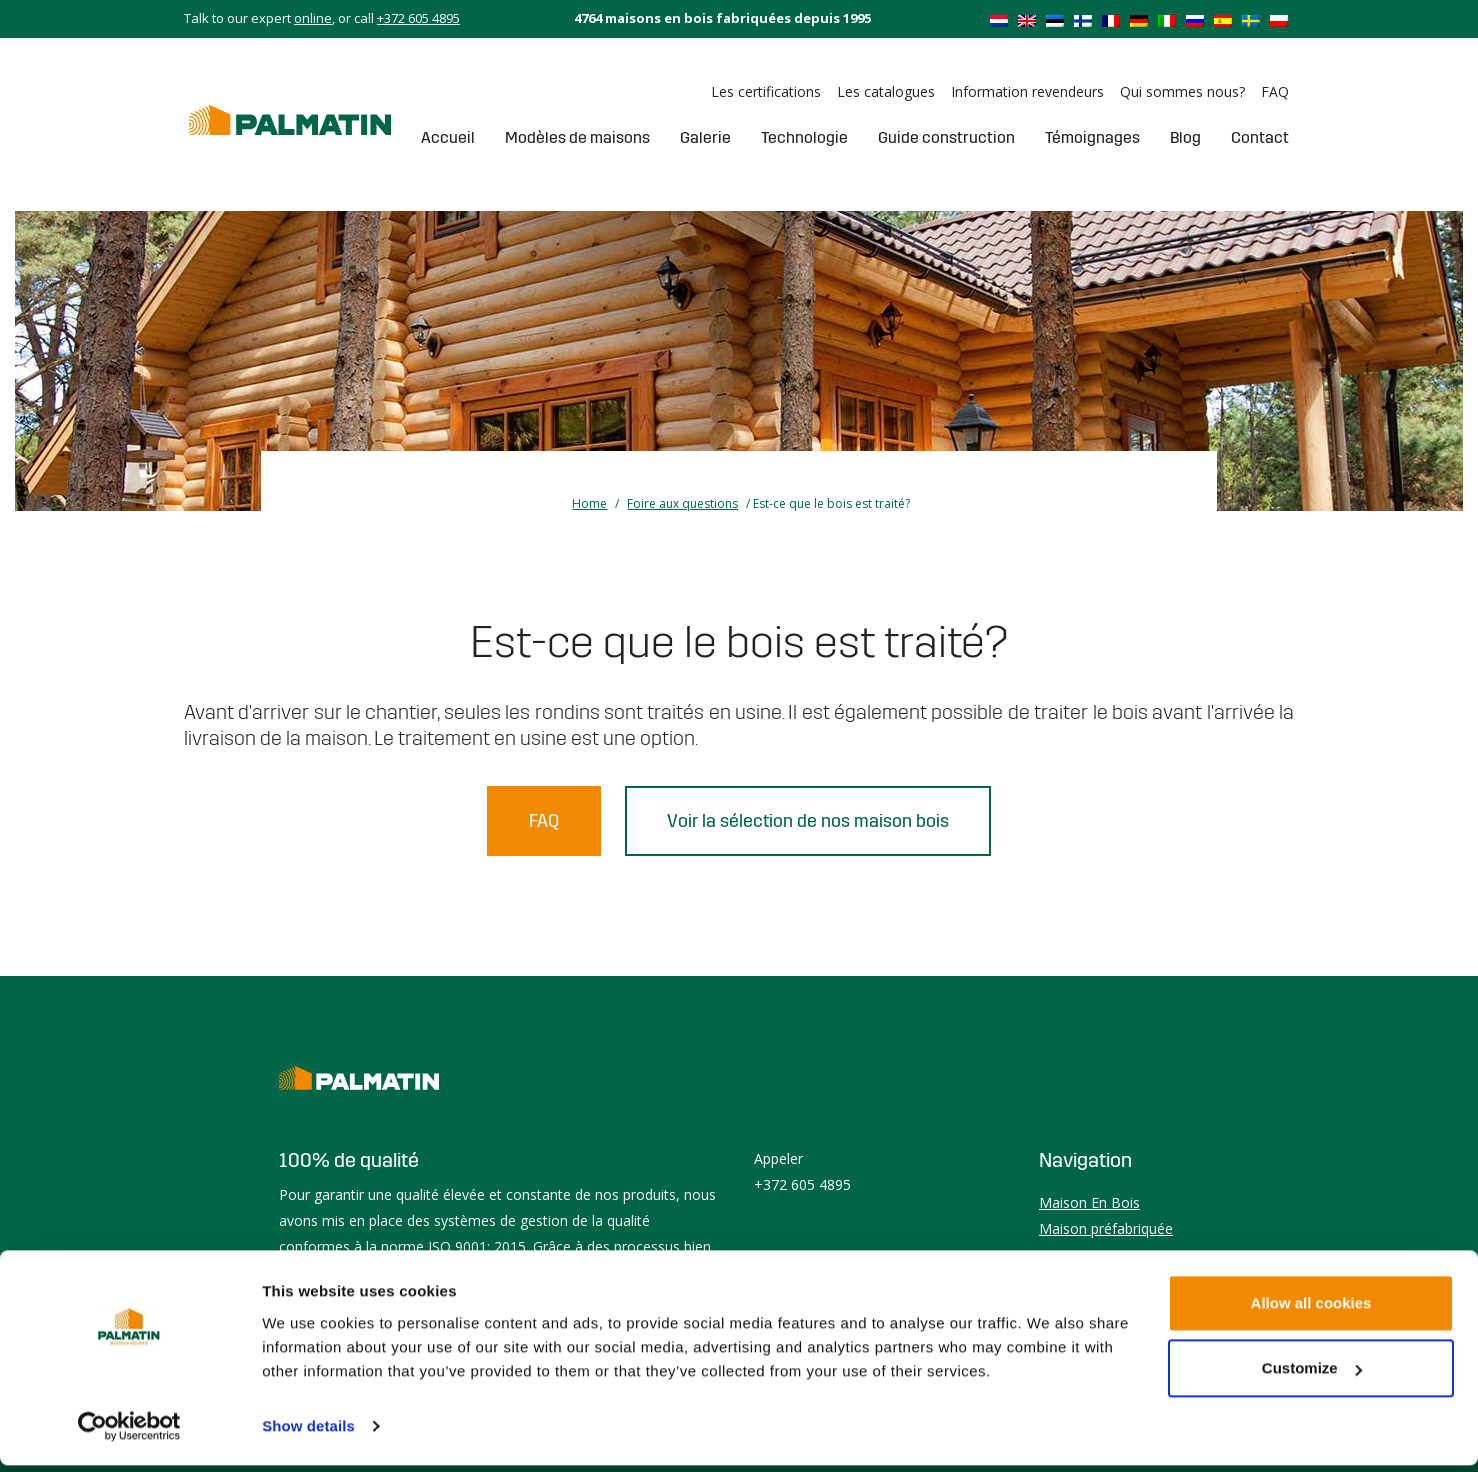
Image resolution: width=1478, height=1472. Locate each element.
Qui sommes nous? (1182, 91)
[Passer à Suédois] (1251, 20)
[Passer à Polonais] (1279, 20)
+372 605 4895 (418, 18)
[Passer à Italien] (1167, 20)
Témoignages (1092, 137)
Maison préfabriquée (1106, 1228)
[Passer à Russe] (1195, 20)
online (313, 18)
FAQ (1275, 91)
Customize (1312, 1374)
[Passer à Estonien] (1055, 20)
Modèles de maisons (577, 137)
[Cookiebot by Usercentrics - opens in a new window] (129, 1433)
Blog (1185, 137)
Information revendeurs (1027, 91)
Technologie (804, 137)
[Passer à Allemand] (1139, 20)
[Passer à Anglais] (1027, 20)
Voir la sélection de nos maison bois (808, 821)
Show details (308, 1432)
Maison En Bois (1089, 1202)
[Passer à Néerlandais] (999, 20)
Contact (1260, 137)
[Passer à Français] (1111, 20)
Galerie (705, 137)
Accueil (448, 137)
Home (589, 503)
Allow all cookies (1311, 1309)
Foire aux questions (682, 503)
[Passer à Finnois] (1083, 20)
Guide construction (946, 137)
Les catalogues (886, 91)
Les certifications (766, 91)
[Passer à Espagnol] (1223, 20)
